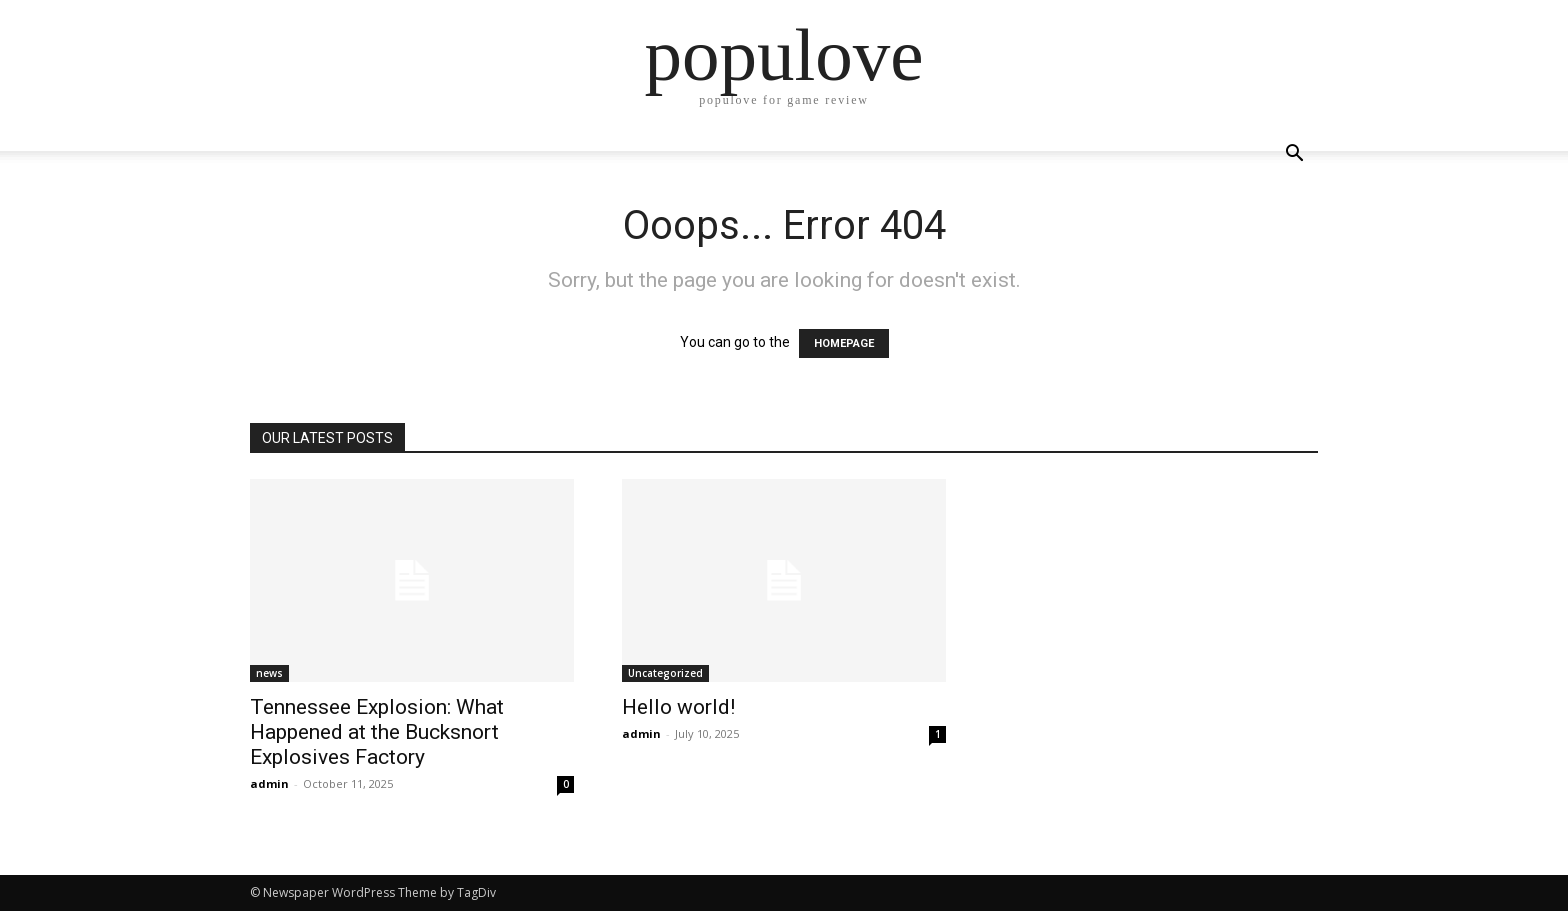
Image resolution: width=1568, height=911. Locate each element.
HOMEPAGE (844, 343)
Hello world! (678, 707)
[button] (1294, 155)
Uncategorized (665, 673)
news (269, 673)
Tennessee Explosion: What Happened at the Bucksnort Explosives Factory (377, 732)
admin (269, 783)
